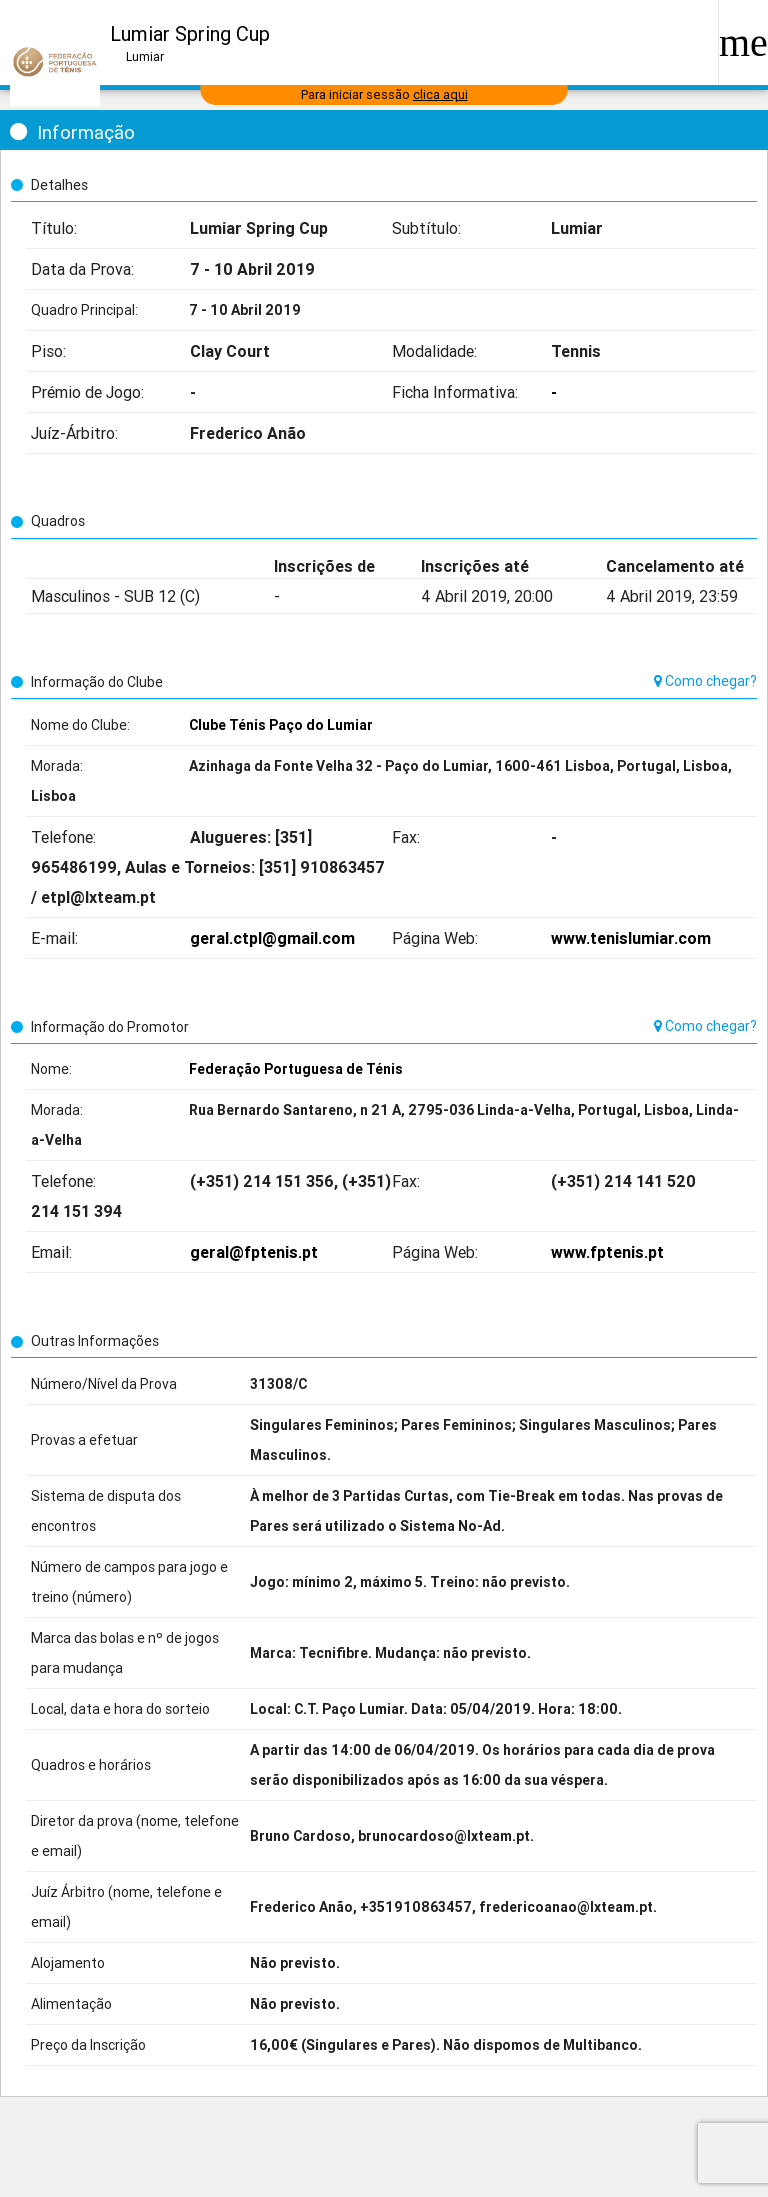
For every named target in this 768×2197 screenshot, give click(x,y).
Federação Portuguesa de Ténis (296, 1069)
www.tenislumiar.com (631, 938)
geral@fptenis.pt (254, 1252)
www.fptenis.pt (607, 1252)
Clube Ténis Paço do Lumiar (281, 725)
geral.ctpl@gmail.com (272, 938)
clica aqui (440, 94)
